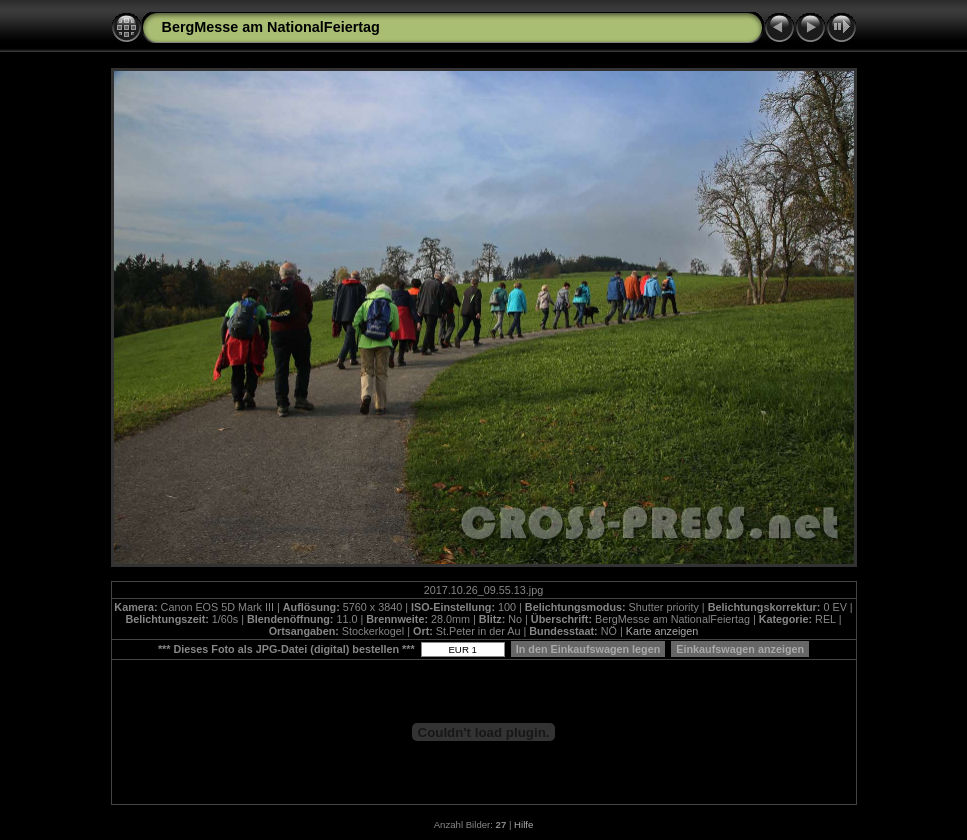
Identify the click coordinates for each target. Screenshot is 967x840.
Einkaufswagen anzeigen (740, 649)
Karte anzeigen (662, 631)
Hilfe (523, 824)
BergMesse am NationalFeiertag (271, 27)
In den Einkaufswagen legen (588, 649)
